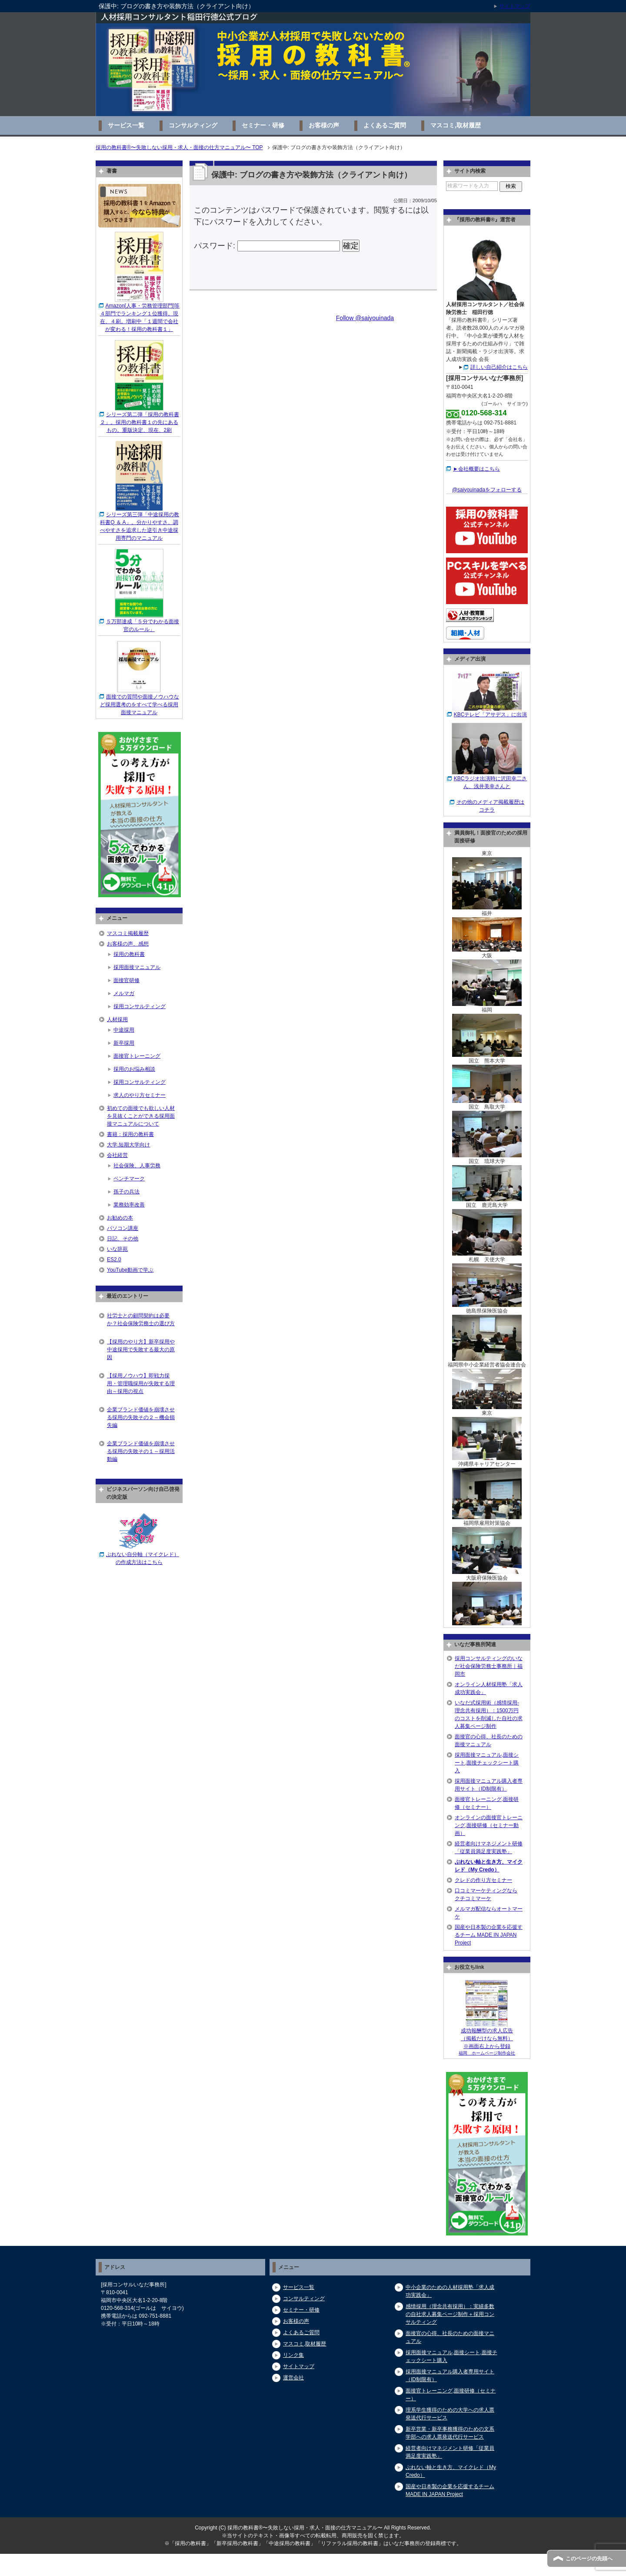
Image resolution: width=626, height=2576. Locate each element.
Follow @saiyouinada (365, 317)
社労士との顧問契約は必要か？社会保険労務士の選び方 (141, 1319)
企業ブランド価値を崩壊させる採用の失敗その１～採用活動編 (141, 1451)
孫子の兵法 (126, 1192)
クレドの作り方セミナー (483, 1880)
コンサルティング (193, 125)
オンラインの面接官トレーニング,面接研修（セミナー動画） (489, 1825)
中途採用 (123, 1030)
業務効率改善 (129, 1205)
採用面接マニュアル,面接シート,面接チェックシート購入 (487, 1763)
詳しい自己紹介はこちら (499, 367)
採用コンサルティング (139, 1006)
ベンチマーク (129, 1179)
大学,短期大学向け (128, 1145)
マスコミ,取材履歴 (455, 125)
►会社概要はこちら (476, 469)
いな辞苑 (117, 1249)
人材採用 (117, 1019)
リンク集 (293, 2355)
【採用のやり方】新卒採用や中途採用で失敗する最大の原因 (141, 1349)
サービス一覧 (126, 125)
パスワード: (267, 245)
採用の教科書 (129, 954)
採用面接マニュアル (136, 967)
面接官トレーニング (136, 1056)
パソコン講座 (122, 1228)
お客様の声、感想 (128, 944)
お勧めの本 (120, 1218)
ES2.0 (114, 1259)
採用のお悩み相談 (134, 1069)
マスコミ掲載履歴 (128, 933)
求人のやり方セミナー (139, 1095)
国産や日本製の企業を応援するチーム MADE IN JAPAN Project (489, 1935)
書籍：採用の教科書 (130, 1134)
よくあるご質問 (384, 125)
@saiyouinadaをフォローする (487, 490)
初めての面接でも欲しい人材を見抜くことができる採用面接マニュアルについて (141, 1116)
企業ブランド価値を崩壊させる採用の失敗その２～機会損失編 (141, 1417)
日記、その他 (122, 1239)
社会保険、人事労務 (136, 1166)
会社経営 (117, 1155)
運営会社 (293, 2378)
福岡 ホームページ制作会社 (487, 2053)
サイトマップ (298, 2366)
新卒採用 (123, 1043)
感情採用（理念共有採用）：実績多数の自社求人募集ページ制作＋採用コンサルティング (450, 2314)
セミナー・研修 (263, 125)
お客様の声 (324, 125)
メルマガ (123, 993)
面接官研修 (126, 980)
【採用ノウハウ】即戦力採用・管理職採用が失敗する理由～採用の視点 (141, 1383)
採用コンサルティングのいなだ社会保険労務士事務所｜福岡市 (489, 1666)
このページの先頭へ (589, 2559)
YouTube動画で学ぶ (130, 1270)
